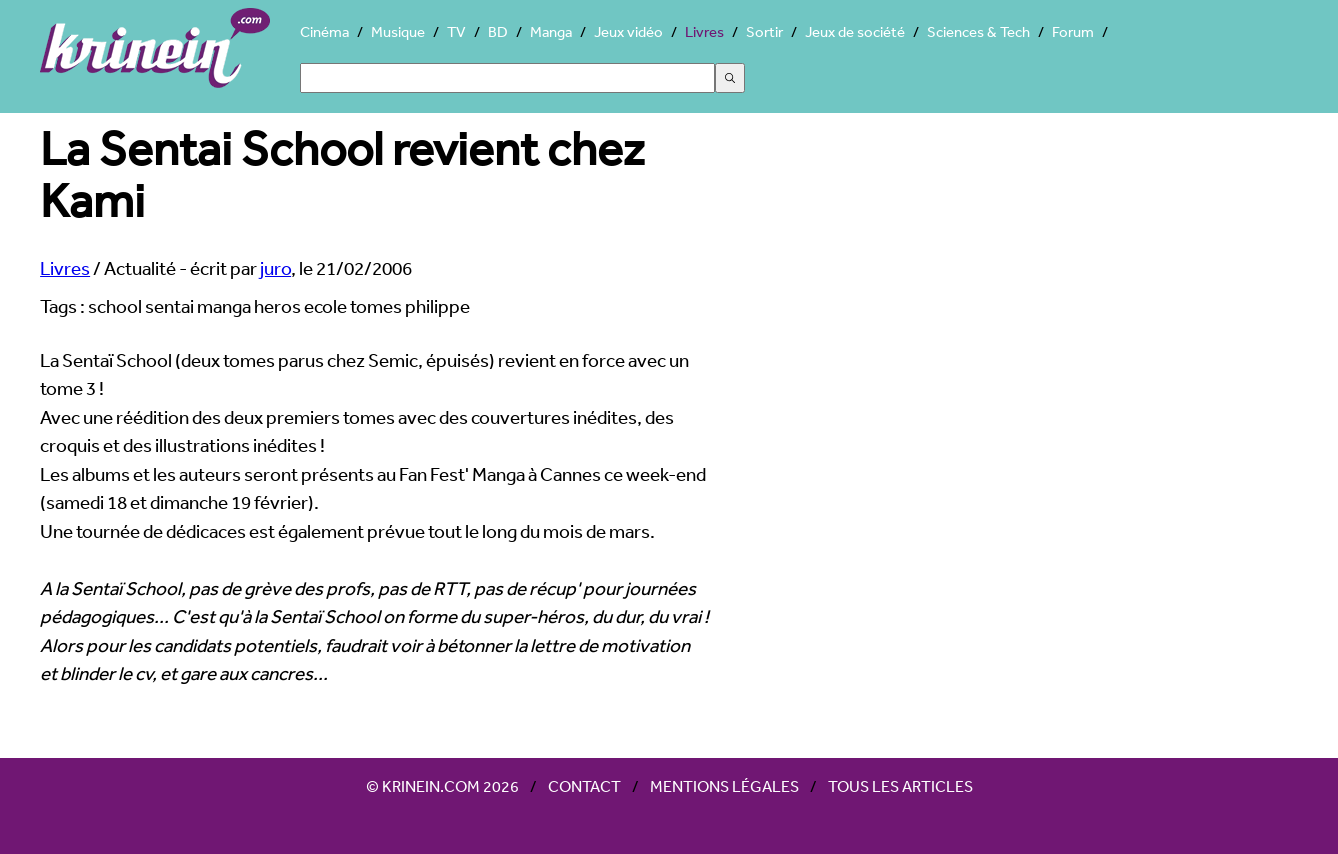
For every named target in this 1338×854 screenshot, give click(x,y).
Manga (551, 31)
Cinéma (324, 31)
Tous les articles (900, 786)
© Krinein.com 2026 (442, 786)
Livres (704, 31)
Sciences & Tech (978, 31)
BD (498, 31)
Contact (584, 786)
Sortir (764, 31)
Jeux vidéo (628, 31)
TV (456, 31)
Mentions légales (724, 786)
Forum (1073, 31)
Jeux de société (855, 31)
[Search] (507, 78)
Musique (398, 31)
